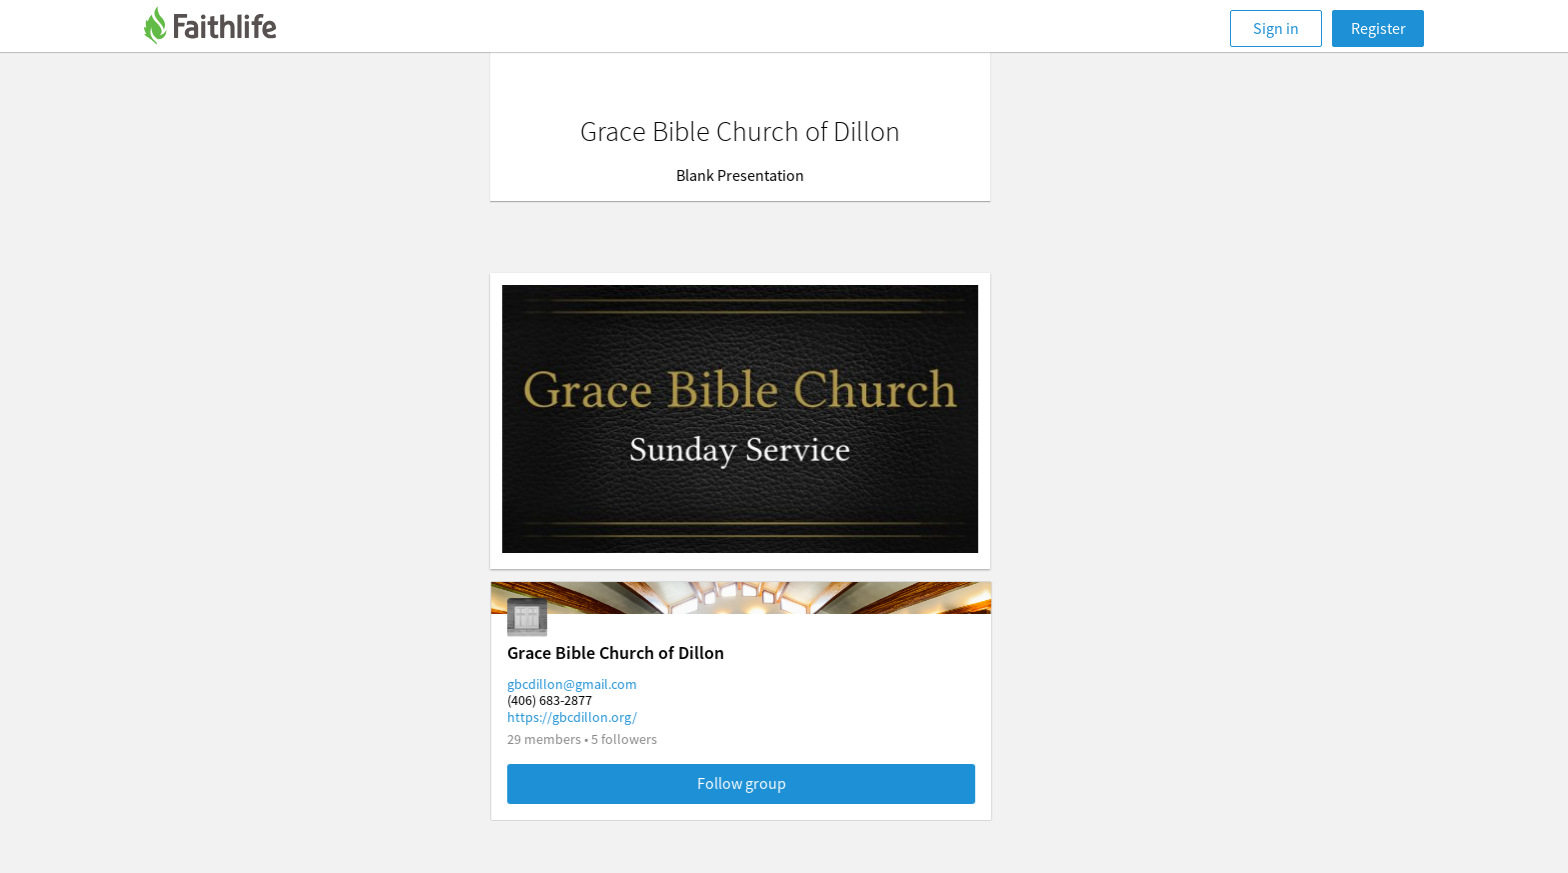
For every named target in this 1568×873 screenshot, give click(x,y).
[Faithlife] (222, 28)
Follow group (785, 783)
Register (1378, 28)
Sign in (1276, 28)
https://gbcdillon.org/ (616, 717)
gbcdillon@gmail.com (616, 684)
